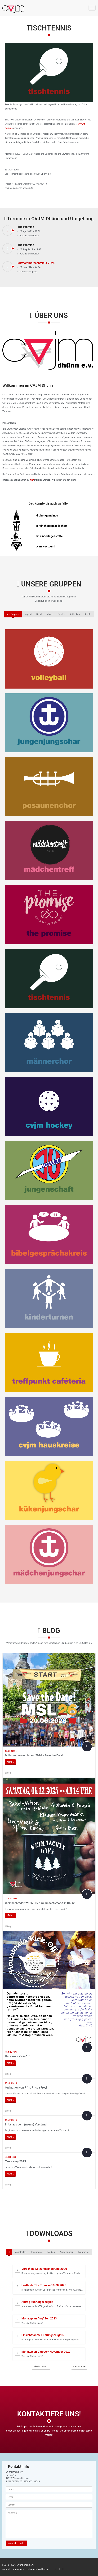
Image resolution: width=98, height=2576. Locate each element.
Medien (51, 2252)
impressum (18, 2569)
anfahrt (6, 2569)
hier (32, 480)
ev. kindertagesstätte (49, 536)
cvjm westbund (45, 546)
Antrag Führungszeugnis (37, 2301)
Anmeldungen (66, 2252)
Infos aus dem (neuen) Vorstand (26, 2124)
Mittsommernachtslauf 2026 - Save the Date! (34, 1755)
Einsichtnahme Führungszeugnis (42, 2335)
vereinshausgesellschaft (51, 525)
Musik (50, 614)
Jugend (27, 614)
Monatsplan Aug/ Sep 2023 (39, 2318)
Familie (61, 614)
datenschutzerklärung (38, 2569)
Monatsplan (20, 2252)
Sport (39, 614)
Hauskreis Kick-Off (17, 2056)
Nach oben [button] (79, 2366)
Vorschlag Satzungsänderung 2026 (44, 2268)
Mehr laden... (41, 2366)
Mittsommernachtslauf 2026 (36, 263)
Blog (8, 1773)
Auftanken (75, 614)
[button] (17, 2270)
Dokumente (37, 2252)
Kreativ (88, 614)
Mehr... (10, 1762)
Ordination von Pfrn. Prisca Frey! (26, 2087)
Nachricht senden (16, 2543)
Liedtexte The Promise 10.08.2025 (43, 2285)
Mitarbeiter (83, 2252)
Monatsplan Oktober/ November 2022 (45, 2351)
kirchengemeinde (47, 515)
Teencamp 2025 (15, 2161)
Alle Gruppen (12, 614)
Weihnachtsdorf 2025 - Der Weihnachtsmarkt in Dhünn (40, 1903)
